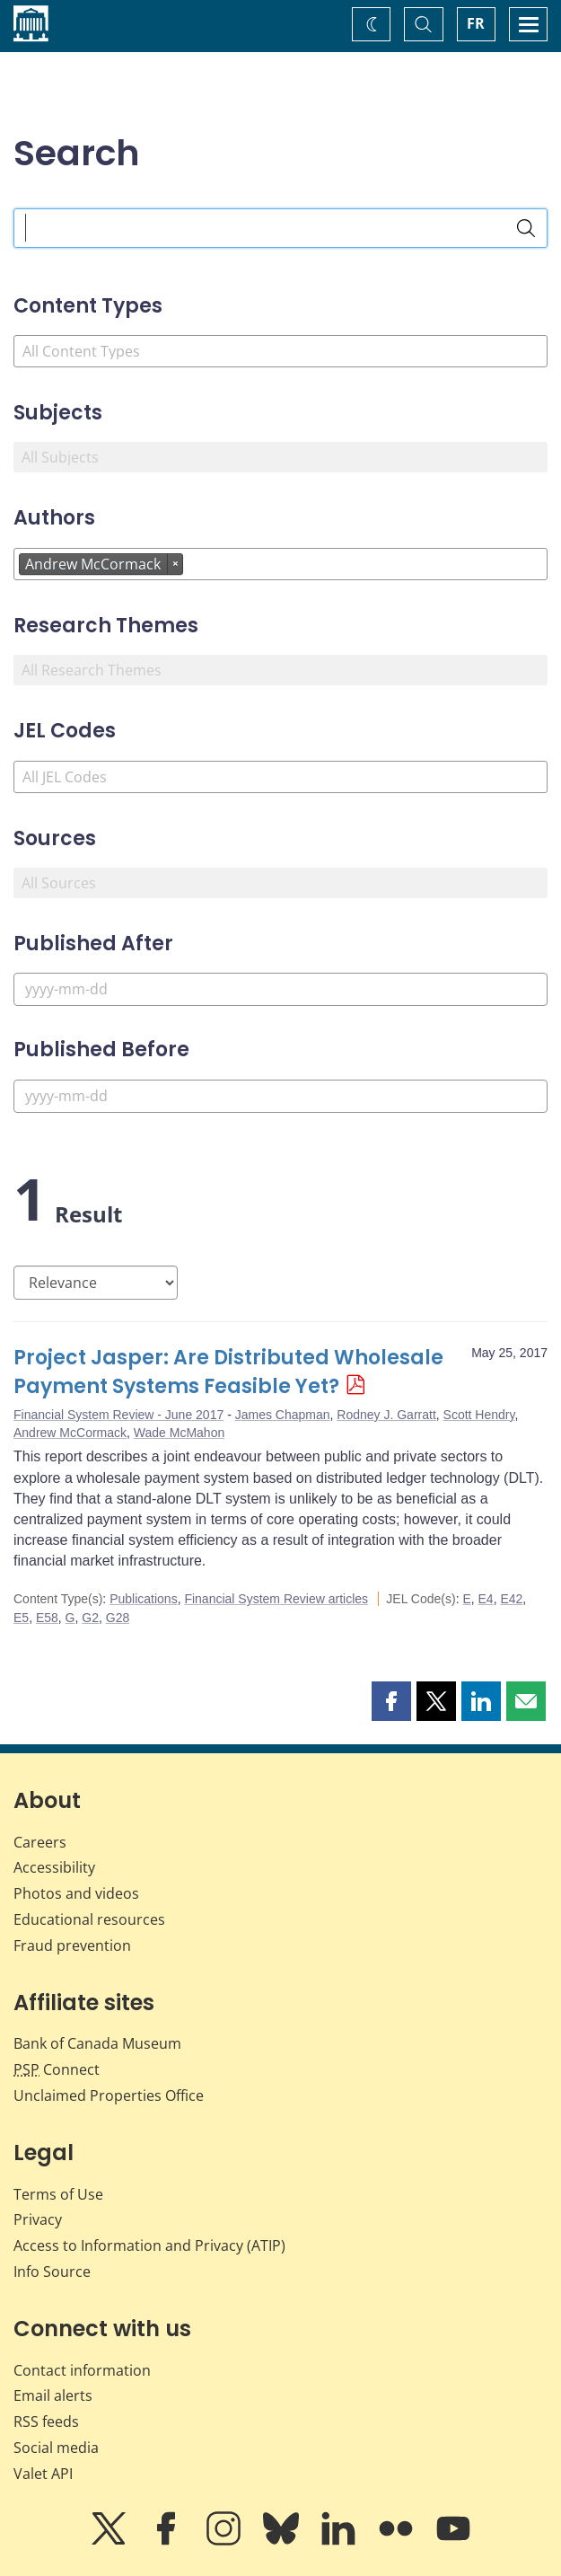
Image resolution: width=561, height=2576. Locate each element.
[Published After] (280, 989)
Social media (56, 2447)
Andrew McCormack (70, 1432)
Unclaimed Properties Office (108, 2095)
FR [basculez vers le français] (476, 23)
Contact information (82, 2370)
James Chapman (282, 1414)
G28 (117, 1617)
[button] (391, 1701)
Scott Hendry (479, 1414)
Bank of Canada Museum (97, 2043)
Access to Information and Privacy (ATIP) (149, 2245)
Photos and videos (76, 1893)
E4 (486, 1599)
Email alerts (52, 2395)
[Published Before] (280, 1096)
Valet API (43, 2473)
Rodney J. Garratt (386, 1414)
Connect (56, 2069)
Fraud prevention (72, 1945)
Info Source (52, 2271)
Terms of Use (58, 2194)
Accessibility (54, 1867)
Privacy (37, 2219)
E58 (47, 1617)
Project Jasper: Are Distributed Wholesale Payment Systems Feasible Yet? (228, 1372)
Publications (144, 1599)
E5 (21, 1617)
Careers (39, 1842)
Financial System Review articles (276, 1599)
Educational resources (89, 1919)
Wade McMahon (179, 1432)
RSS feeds (46, 2421)
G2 (90, 1617)
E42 (511, 1599)
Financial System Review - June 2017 (118, 1414)
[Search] (526, 228)
